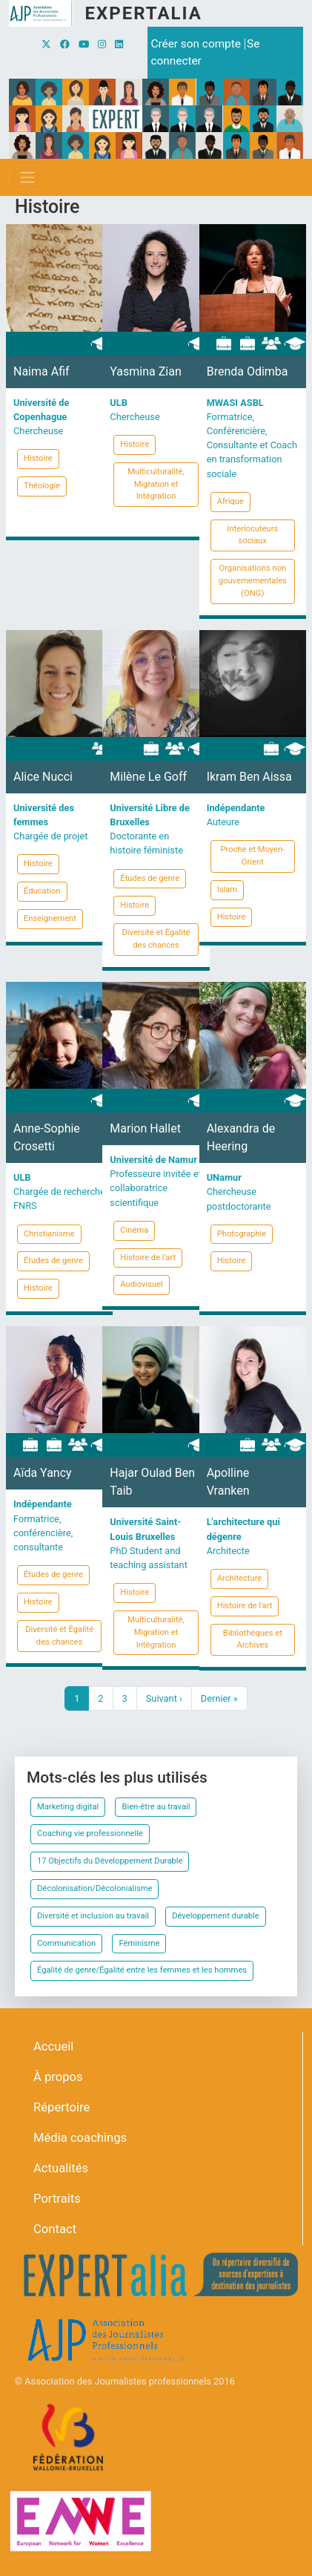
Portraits (57, 2199)
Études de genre (149, 878)
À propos (58, 2077)
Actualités (60, 2168)
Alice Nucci (43, 777)
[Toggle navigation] (27, 177)
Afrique (230, 501)
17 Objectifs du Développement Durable (109, 1861)
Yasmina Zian (145, 371)
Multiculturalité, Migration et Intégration (156, 484)
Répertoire (61, 2107)
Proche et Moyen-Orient (252, 856)
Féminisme (139, 1943)
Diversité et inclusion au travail (93, 1916)
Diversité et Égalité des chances (156, 939)
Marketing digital (68, 1807)
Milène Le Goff (148, 777)
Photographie (242, 1234)
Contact (54, 2229)
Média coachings (80, 2138)
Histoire (38, 458)
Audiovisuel (141, 1284)
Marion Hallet (145, 1128)
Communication (66, 1943)
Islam (227, 889)
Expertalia (143, 13)
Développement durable (215, 1916)
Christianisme (49, 1234)
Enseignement (50, 918)
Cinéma (134, 1230)
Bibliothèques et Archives (252, 1639)
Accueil (53, 2046)
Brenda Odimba (247, 371)
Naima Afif (41, 371)
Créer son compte (196, 43)
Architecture (239, 1578)
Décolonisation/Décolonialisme (94, 1888)
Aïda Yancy (42, 1473)
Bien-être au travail (156, 1807)
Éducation (42, 891)
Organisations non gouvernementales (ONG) (253, 580)
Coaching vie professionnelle (90, 1833)
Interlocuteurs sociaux (252, 535)
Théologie (42, 486)
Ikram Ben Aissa (249, 777)
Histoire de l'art (148, 1257)
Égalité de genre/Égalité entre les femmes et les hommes (142, 1970)
